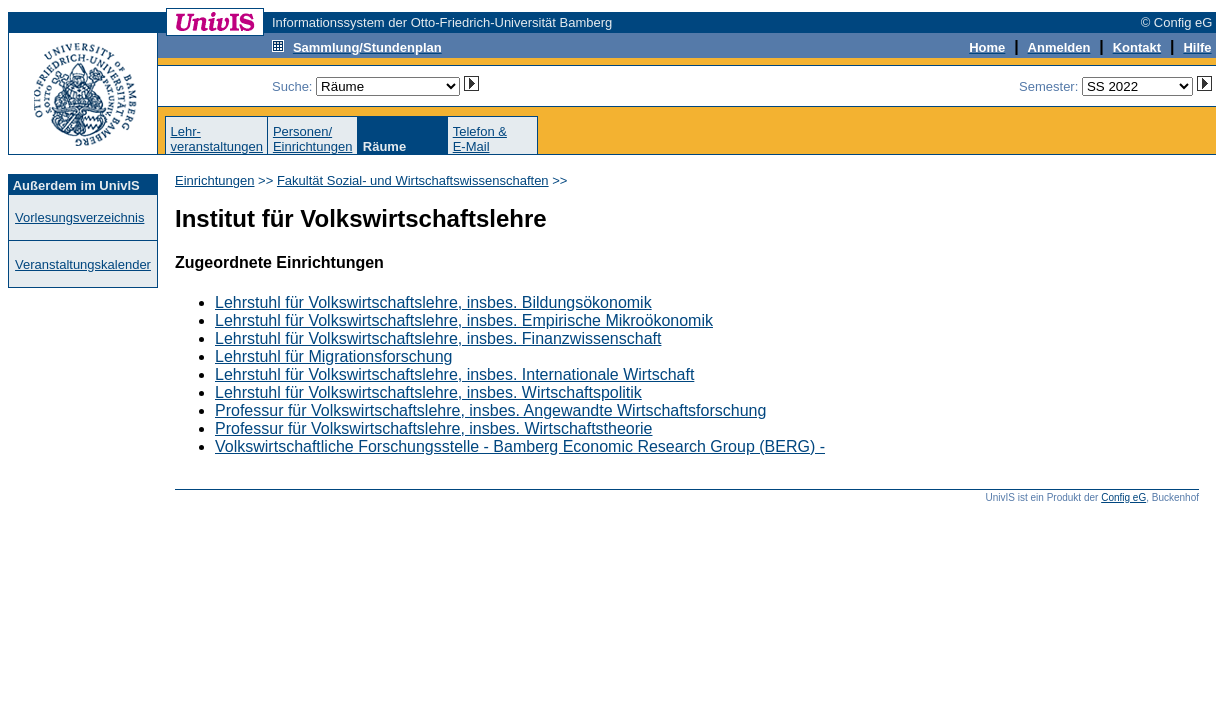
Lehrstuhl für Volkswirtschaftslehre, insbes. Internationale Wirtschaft (454, 374)
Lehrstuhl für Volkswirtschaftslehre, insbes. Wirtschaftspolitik (428, 392)
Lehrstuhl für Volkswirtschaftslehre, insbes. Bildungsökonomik (433, 302)
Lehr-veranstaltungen (216, 139)
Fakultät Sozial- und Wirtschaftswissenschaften (413, 180)
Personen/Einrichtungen (313, 139)
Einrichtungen (215, 180)
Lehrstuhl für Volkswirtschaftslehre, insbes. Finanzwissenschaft (438, 338)
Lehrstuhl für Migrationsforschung (333, 356)
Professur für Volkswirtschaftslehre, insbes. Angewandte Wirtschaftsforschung (490, 410)
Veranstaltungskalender (83, 264)
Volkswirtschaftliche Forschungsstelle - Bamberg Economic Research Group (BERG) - (520, 446)
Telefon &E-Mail (480, 139)
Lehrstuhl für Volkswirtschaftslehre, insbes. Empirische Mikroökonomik (464, 320)
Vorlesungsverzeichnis (79, 217)
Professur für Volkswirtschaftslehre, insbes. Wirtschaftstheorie (434, 428)
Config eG (1123, 497)
